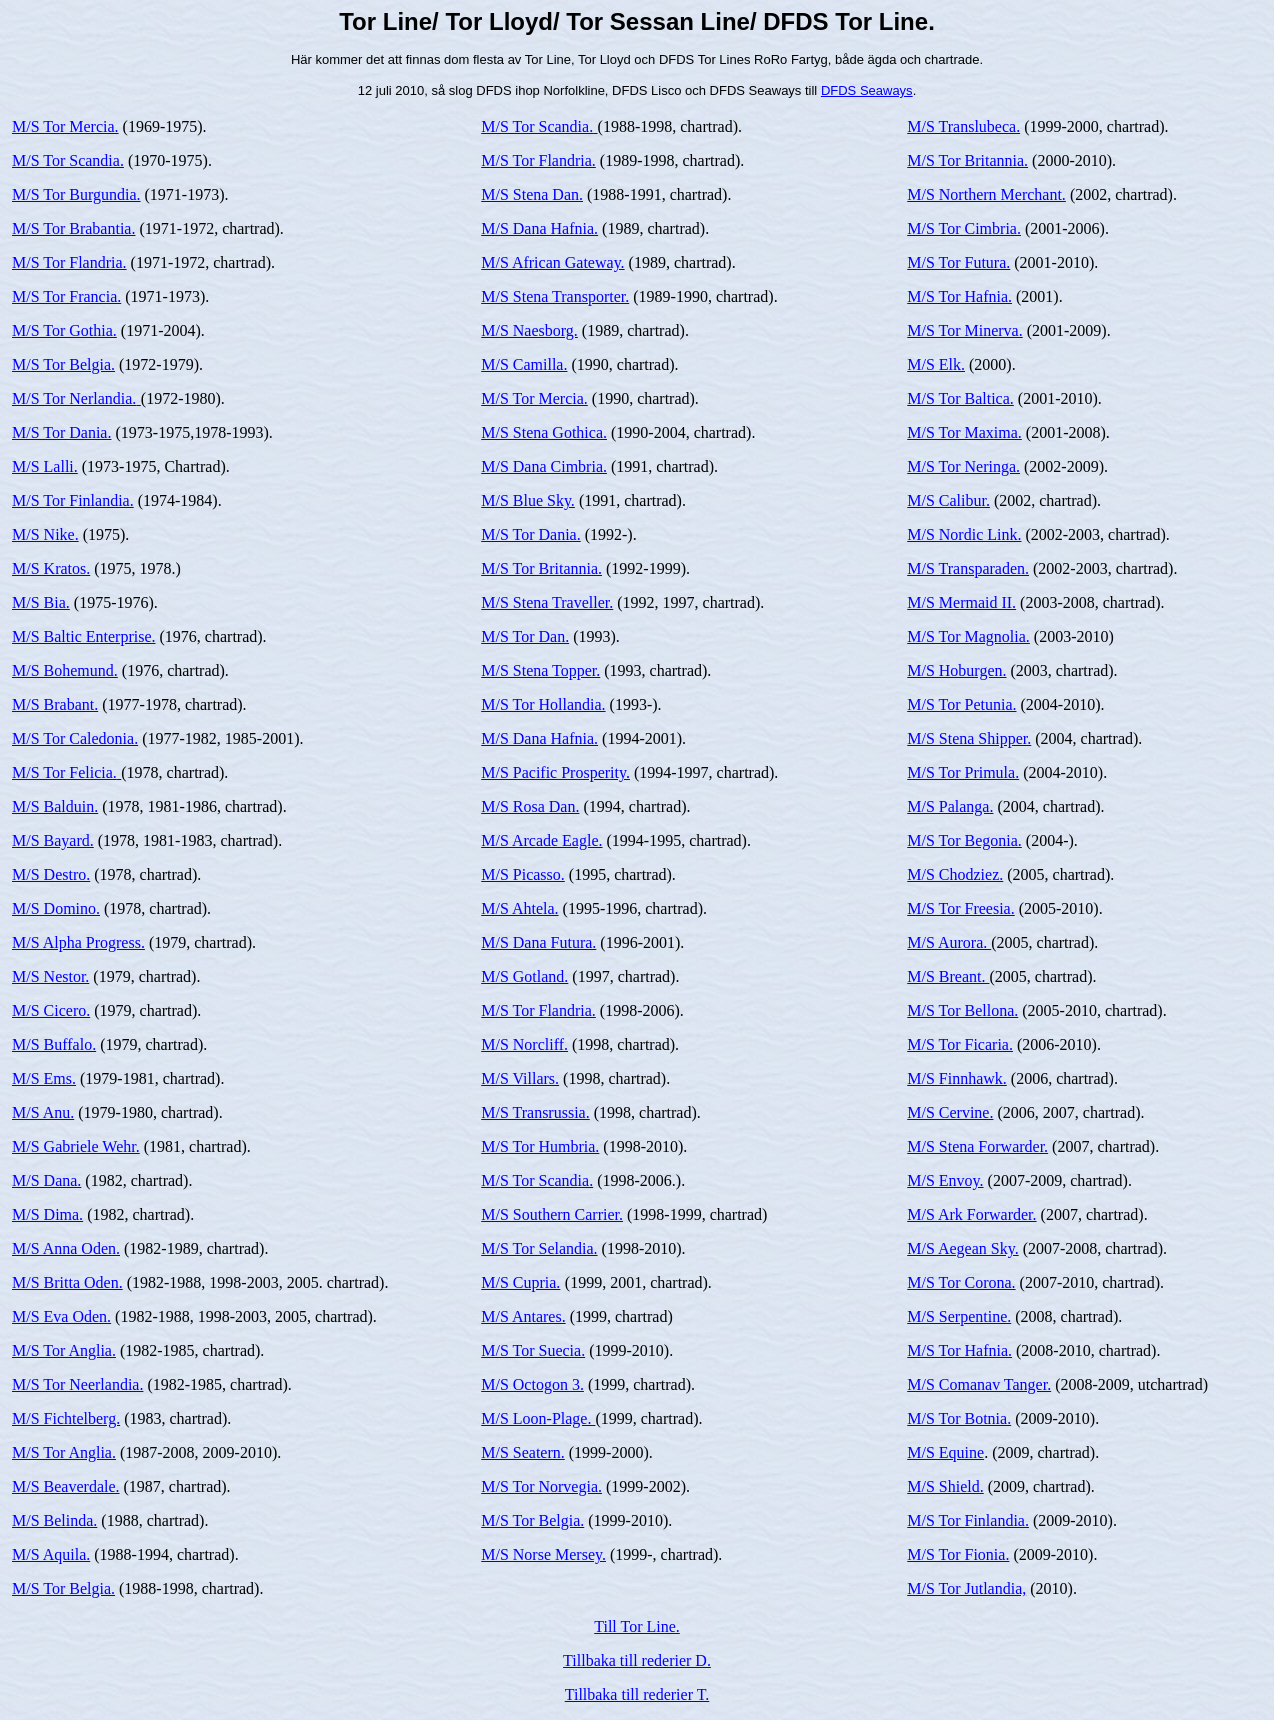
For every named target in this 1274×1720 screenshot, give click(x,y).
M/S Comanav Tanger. (979, 1384)
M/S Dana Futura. (538, 942)
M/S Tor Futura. (958, 262)
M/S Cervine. (950, 1112)
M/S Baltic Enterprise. (84, 636)
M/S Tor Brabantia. (73, 228)
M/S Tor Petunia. (961, 704)
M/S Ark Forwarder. (971, 1214)
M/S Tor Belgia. (63, 364)
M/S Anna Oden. (66, 1248)
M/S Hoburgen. (956, 670)
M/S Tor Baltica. (960, 398)
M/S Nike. (45, 534)
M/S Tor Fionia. (958, 1554)
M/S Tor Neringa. (963, 466)
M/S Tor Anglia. (64, 1350)
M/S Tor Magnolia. (968, 636)
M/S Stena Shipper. (969, 738)
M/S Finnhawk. (957, 1078)
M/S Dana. (46, 1180)
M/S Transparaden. (968, 568)
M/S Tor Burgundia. (76, 194)
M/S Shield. (945, 1486)
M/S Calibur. (948, 500)
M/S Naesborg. (529, 330)
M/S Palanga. (950, 806)
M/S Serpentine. (959, 1316)
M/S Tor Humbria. (540, 1146)
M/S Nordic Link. (964, 534)
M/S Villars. (520, 1078)
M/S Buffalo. (54, 1044)
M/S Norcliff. (524, 1044)
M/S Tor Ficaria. (960, 1044)
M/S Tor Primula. (963, 772)
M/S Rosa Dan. (530, 806)
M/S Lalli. (45, 466)
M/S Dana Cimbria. (544, 466)
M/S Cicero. (51, 1010)
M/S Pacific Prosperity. (555, 772)
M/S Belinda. (54, 1520)
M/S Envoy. (945, 1180)
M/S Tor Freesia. (960, 908)
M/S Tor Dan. (525, 636)
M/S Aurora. (949, 942)
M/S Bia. (41, 602)
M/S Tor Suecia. (533, 1350)
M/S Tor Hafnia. (959, 296)
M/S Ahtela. (519, 908)
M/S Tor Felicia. (66, 772)
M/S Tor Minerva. (964, 330)
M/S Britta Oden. (67, 1282)
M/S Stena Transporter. (555, 296)
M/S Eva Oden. (61, 1316)
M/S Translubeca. (963, 126)
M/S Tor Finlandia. (73, 500)
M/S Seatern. (523, 1452)
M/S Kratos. (51, 568)
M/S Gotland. (524, 976)
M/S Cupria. (520, 1282)
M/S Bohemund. (65, 670)
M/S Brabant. (55, 704)
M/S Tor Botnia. (959, 1418)
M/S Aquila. (51, 1554)
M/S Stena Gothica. (544, 432)
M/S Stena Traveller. (547, 602)
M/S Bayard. (53, 840)
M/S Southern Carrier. (552, 1214)
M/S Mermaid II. (961, 602)
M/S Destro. (51, 874)
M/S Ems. (44, 1078)
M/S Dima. (47, 1214)
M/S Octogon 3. (532, 1384)
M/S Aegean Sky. (962, 1248)
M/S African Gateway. (552, 262)
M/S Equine (945, 1452)
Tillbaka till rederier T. (637, 1694)
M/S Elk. (936, 364)
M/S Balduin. (55, 806)
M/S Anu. (43, 1112)
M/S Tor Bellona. (962, 1010)
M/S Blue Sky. (528, 500)
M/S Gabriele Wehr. (76, 1146)
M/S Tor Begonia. (964, 840)
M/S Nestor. (50, 976)
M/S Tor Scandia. (68, 160)
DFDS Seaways (867, 90)
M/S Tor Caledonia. (75, 738)
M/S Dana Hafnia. (539, 228)
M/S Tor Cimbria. (964, 228)
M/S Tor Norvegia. (541, 1486)
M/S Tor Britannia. (541, 568)
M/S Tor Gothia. (64, 330)
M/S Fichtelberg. (66, 1418)
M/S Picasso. (523, 874)
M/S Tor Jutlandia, (966, 1588)
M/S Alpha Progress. (78, 942)
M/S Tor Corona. (961, 1282)
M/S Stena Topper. (540, 670)
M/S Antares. (523, 1316)
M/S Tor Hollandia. (543, 704)
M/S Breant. (948, 976)
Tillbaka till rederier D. (637, 1660)
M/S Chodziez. (955, 874)
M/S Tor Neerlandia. (77, 1384)
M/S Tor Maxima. (964, 432)
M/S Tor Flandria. (69, 262)
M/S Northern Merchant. (986, 194)
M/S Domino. (56, 908)
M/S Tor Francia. (66, 296)
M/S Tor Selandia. (539, 1248)
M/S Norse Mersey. (543, 1554)
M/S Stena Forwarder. (977, 1146)
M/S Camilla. (524, 364)
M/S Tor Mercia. (65, 126)
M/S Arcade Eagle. (541, 840)
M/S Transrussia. (535, 1112)
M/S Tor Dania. (61, 432)
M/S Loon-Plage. (538, 1418)
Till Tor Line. (637, 1626)
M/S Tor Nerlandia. (76, 398)
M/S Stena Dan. (532, 194)
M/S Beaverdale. (66, 1486)
